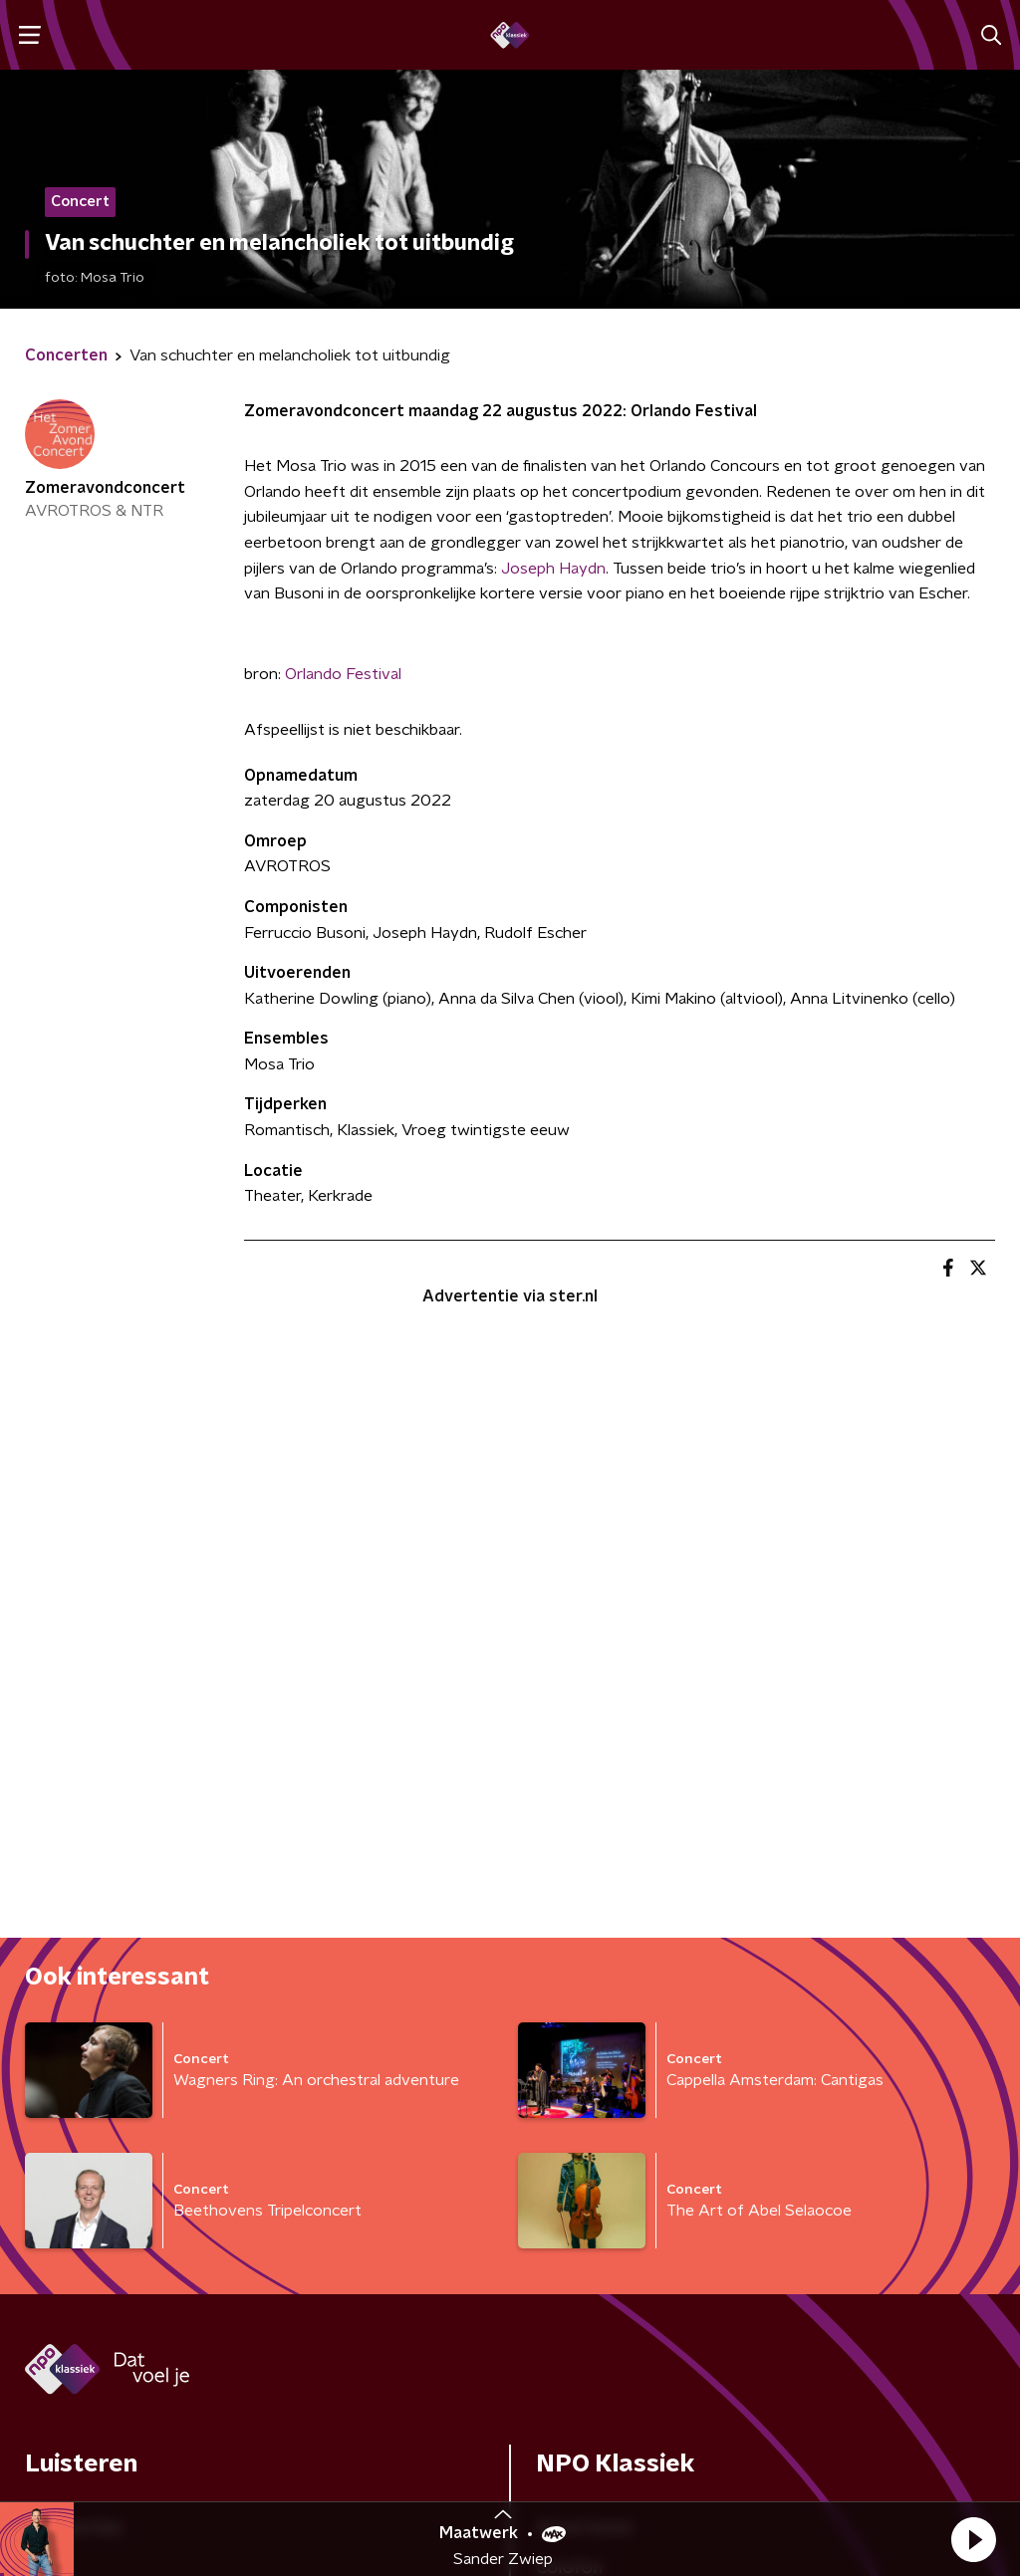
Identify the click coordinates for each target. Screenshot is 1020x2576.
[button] (973, 2539)
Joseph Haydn (553, 569)
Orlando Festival (343, 674)
